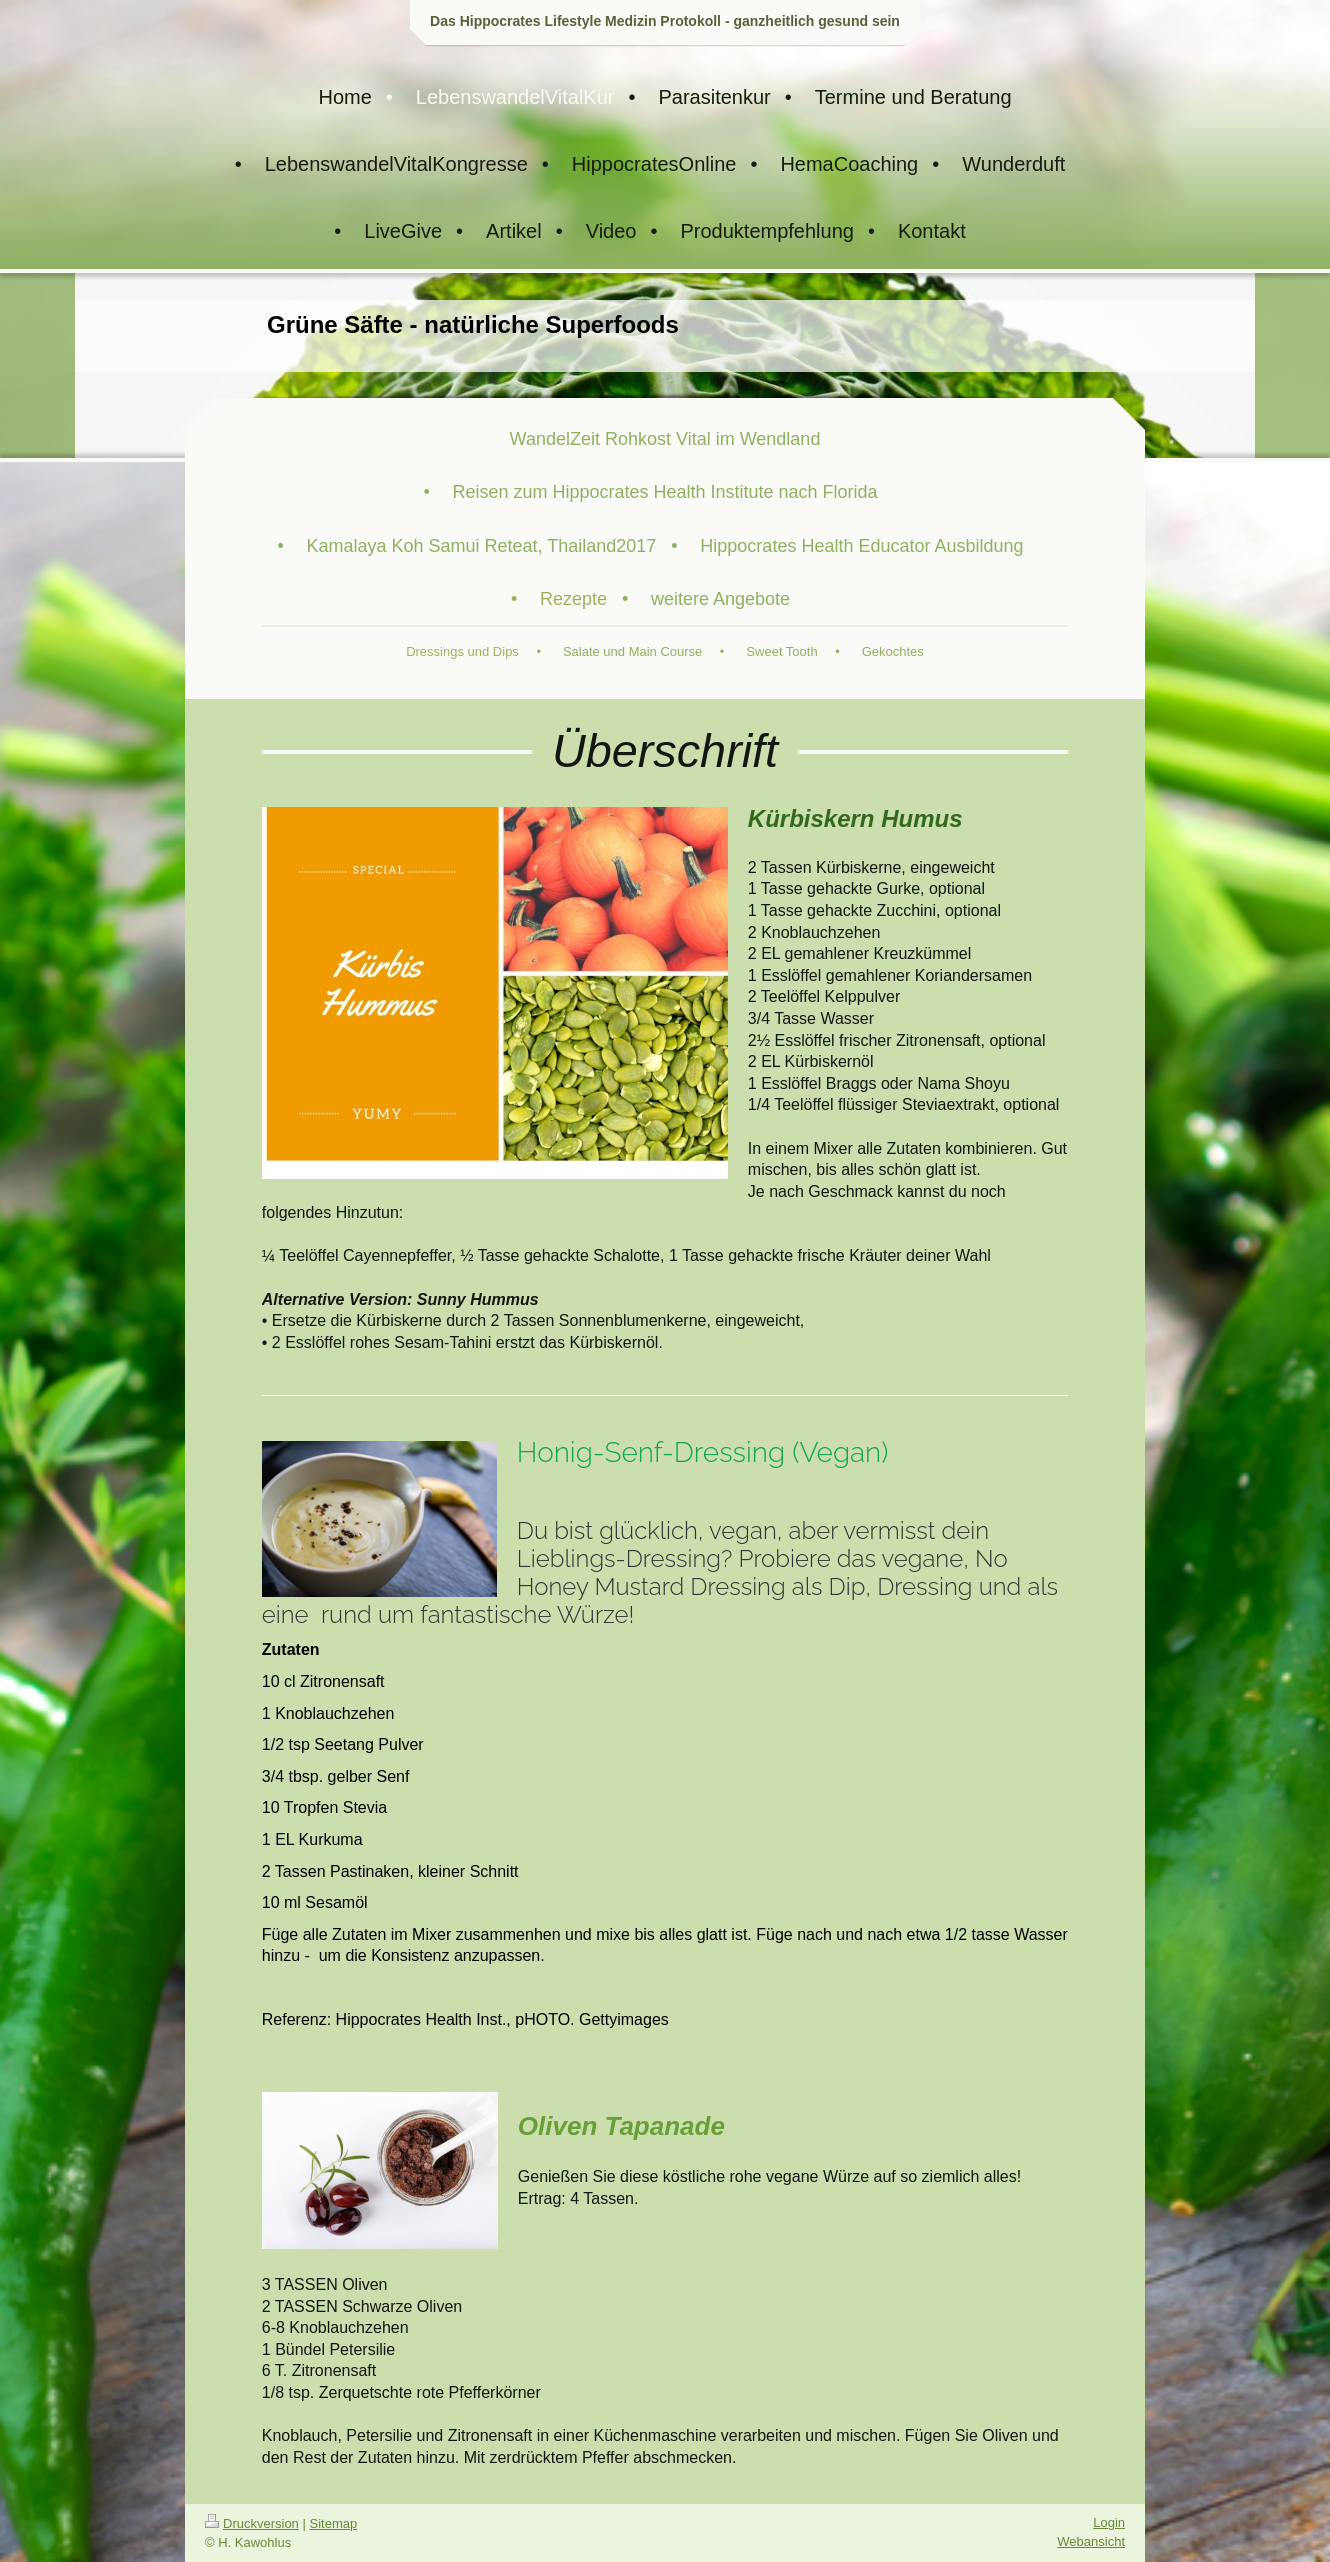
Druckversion (252, 2523)
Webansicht (1091, 2541)
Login (1109, 2522)
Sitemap (334, 2523)
